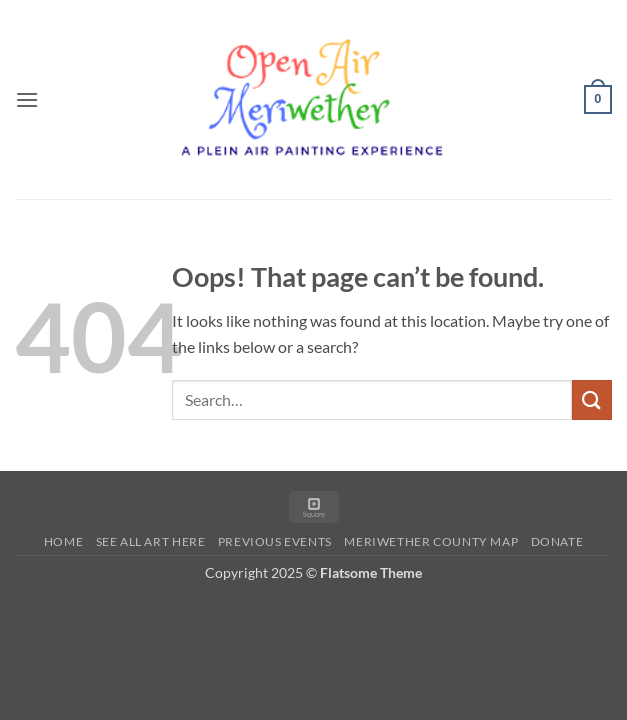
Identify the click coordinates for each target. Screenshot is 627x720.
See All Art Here (151, 541)
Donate (557, 541)
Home (63, 541)
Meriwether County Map (431, 541)
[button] (27, 99)
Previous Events (275, 541)
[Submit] (592, 399)
